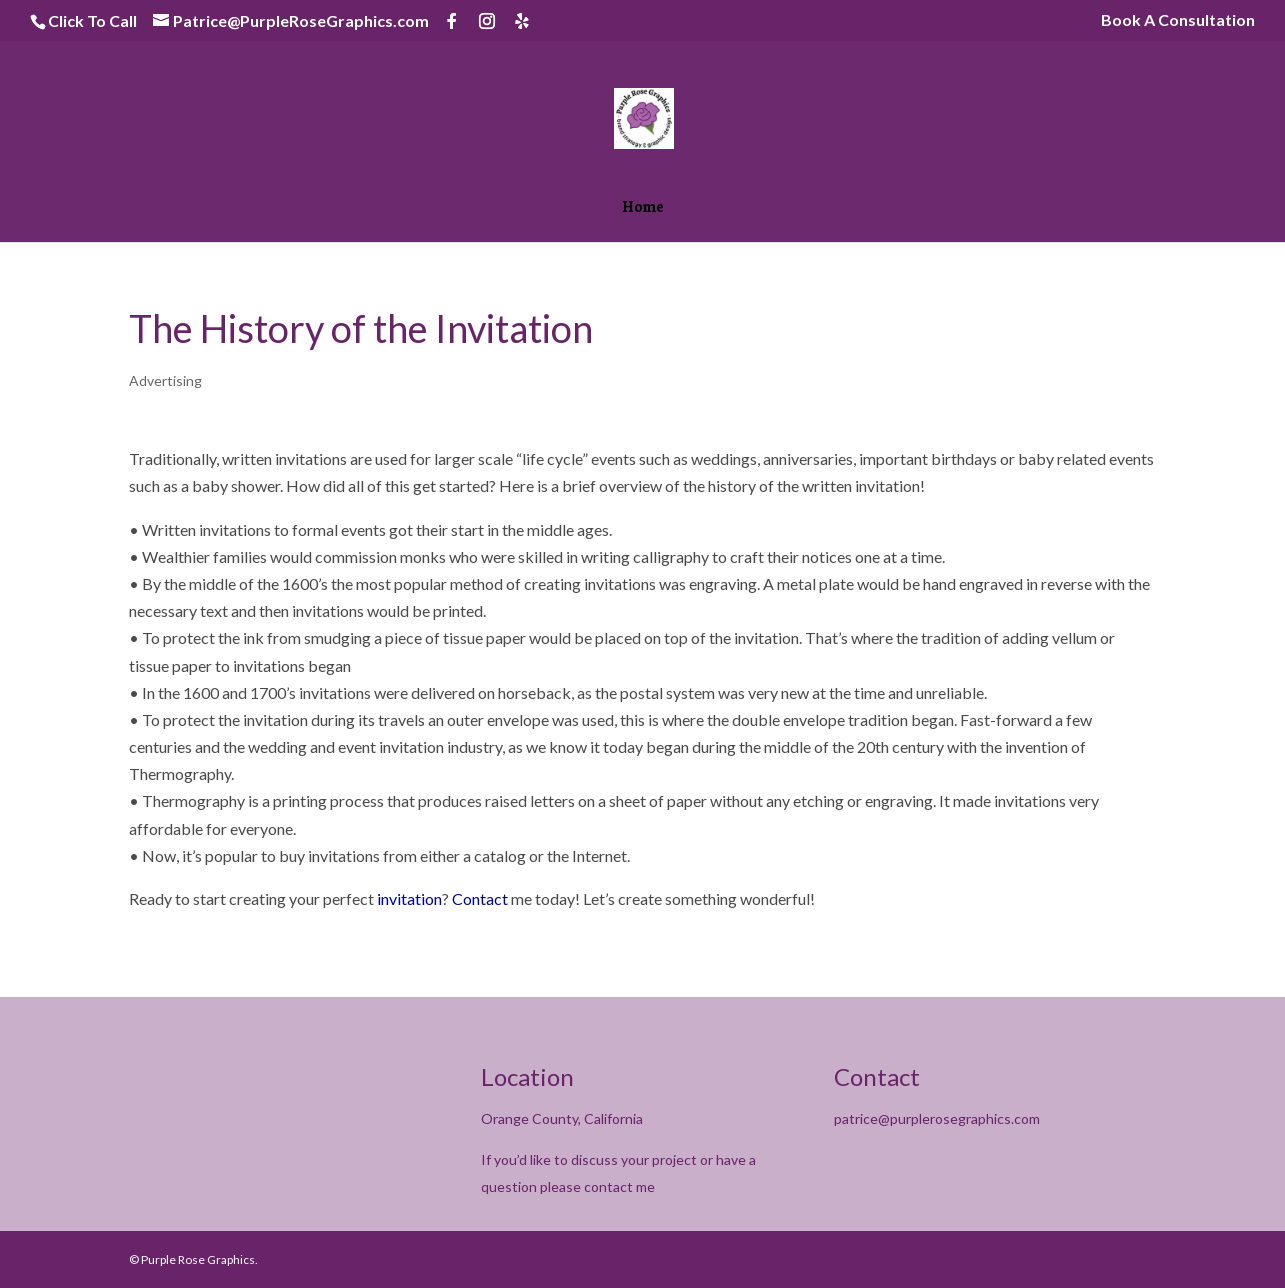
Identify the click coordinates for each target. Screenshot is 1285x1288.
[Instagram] (487, 21)
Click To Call (92, 20)
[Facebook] (452, 21)
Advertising (165, 380)
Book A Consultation (1178, 20)
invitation (409, 898)
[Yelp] (522, 21)
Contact (480, 898)
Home (643, 209)
